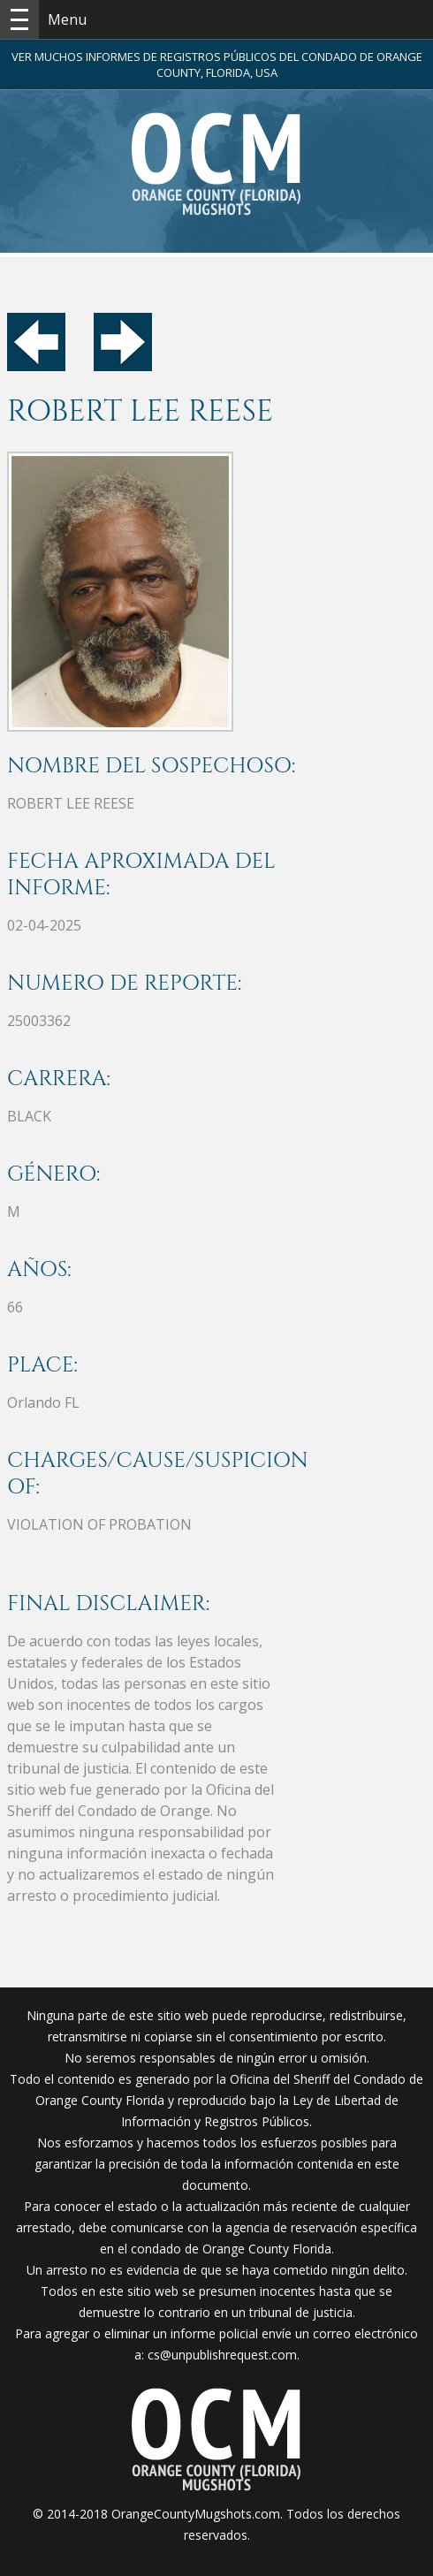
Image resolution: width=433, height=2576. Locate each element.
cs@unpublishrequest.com (222, 2354)
